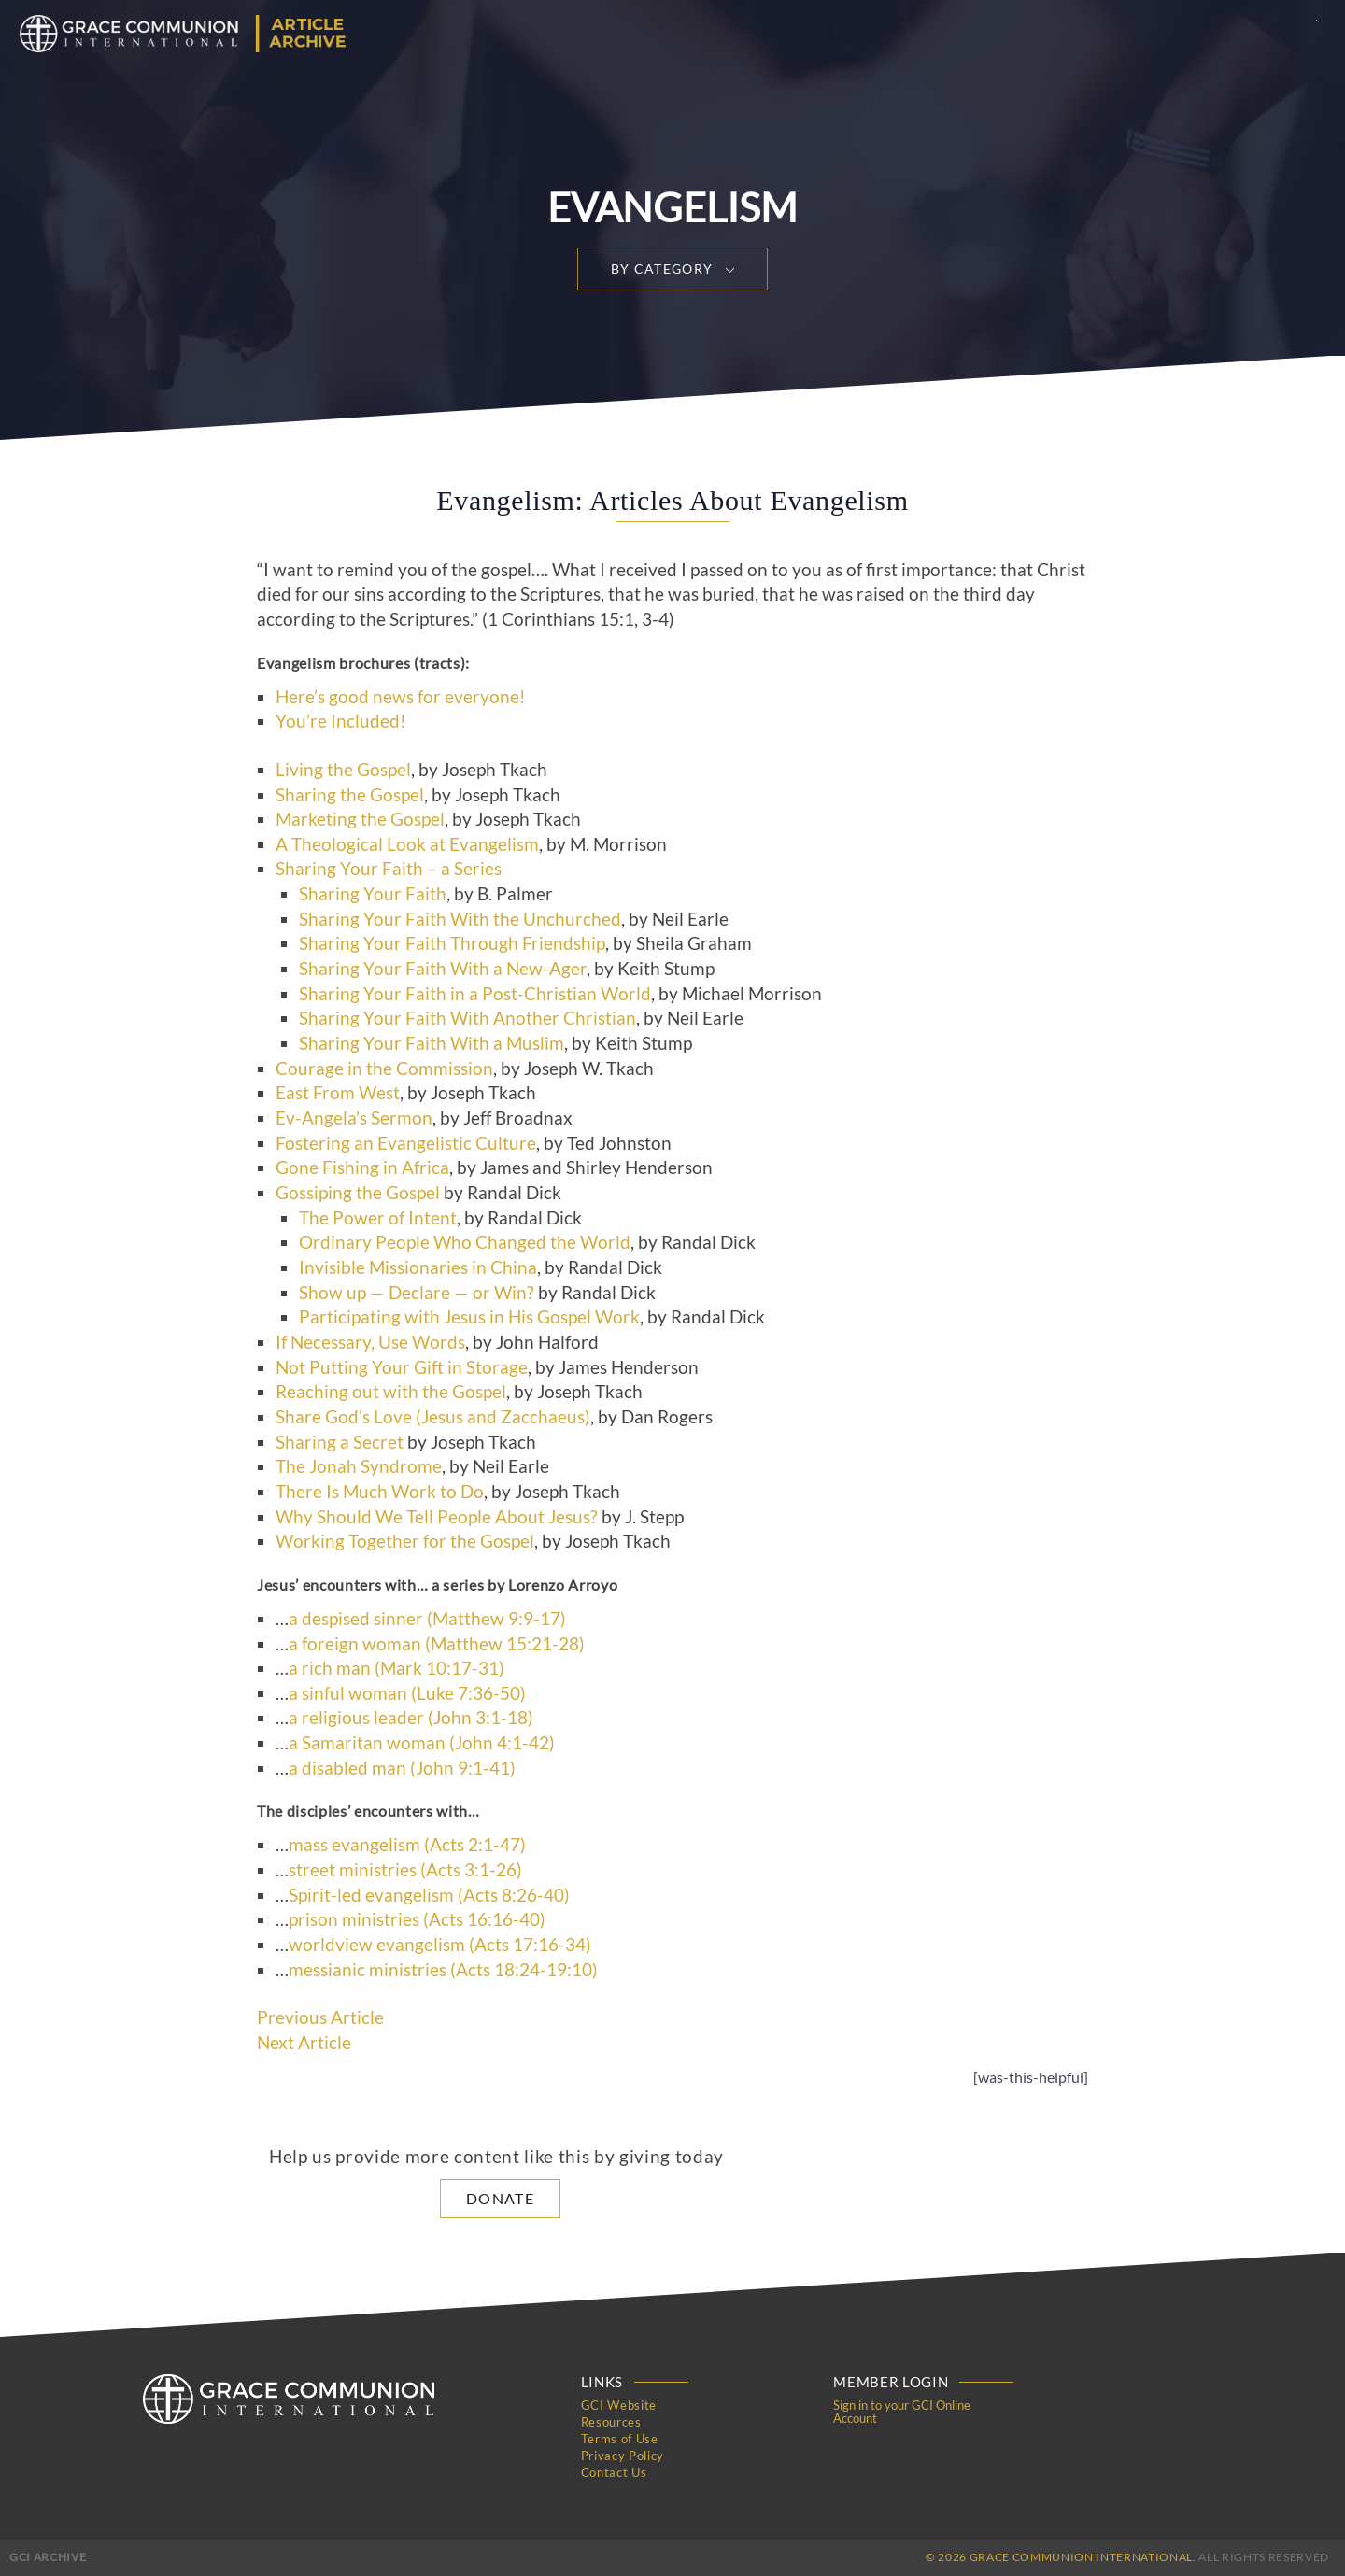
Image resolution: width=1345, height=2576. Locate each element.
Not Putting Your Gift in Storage (402, 1367)
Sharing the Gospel (350, 795)
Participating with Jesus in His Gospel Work (469, 1317)
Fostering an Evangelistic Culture (406, 1143)
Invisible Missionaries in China (418, 1267)
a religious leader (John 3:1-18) (411, 1717)
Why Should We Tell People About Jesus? (437, 1517)
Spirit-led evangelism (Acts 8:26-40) (429, 1895)
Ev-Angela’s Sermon (354, 1118)
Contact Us (614, 2472)
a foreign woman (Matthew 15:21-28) (437, 1644)
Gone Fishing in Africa (362, 1167)
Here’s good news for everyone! (401, 696)
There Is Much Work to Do (380, 1491)
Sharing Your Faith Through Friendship (452, 943)
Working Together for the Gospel (405, 1541)
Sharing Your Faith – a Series (389, 868)
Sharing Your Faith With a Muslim (431, 1043)
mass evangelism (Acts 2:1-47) (407, 1844)
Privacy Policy (622, 2455)
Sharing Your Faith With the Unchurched (460, 919)
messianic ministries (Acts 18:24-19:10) (443, 1970)
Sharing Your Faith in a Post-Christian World (475, 994)
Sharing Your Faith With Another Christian (467, 1018)
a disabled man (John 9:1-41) (402, 1768)
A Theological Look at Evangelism (407, 844)
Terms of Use (619, 2438)
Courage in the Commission (384, 1068)
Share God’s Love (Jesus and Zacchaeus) (433, 1417)
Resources (611, 2421)
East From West (338, 1093)
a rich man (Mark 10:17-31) (396, 1668)
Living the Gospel (343, 769)
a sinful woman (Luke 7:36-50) (407, 1693)
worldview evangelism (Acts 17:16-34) (440, 1944)
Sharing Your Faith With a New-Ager (443, 968)
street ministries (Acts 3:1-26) (405, 1870)
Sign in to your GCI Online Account (901, 2412)
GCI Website (619, 2405)
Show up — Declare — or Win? (416, 1292)
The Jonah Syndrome (359, 1466)
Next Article (304, 2042)
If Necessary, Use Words (370, 1342)
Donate (500, 2198)
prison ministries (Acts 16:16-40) (417, 1919)
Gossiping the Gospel (358, 1192)
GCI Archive (47, 2557)
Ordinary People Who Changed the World (464, 1242)
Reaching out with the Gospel (391, 1391)
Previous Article (320, 2017)
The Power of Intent (378, 1218)
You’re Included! (341, 721)
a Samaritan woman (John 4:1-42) (422, 1743)
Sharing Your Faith (372, 894)
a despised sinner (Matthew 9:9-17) (427, 1618)
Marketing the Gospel (360, 819)
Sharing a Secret (340, 1442)
